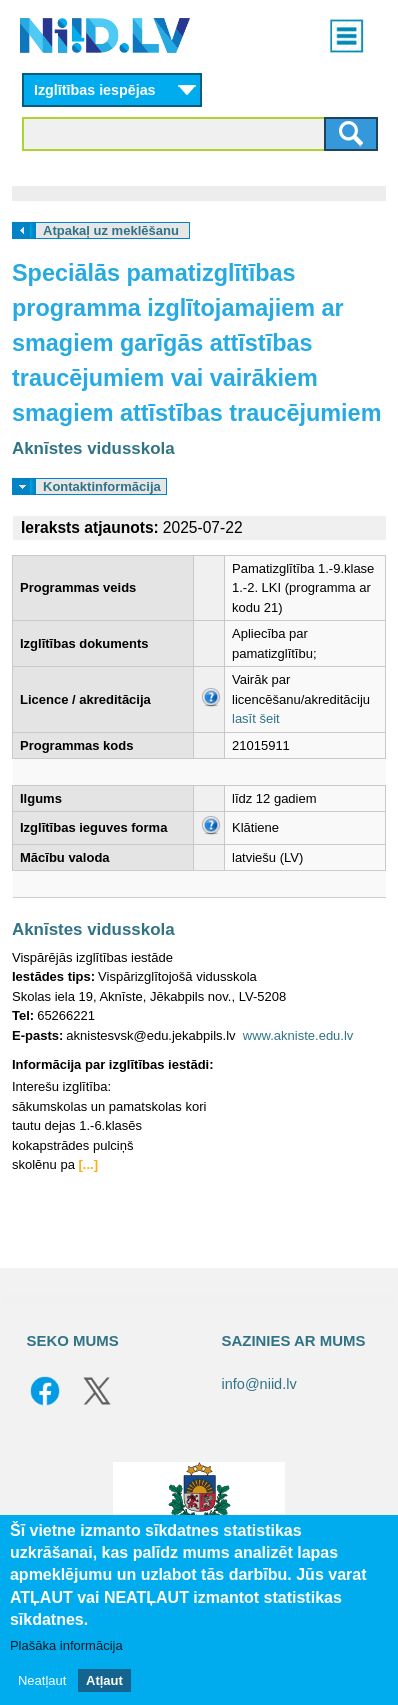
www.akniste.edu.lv (298, 1035)
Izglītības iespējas (95, 90)
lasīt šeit (256, 718)
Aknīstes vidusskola (93, 448)
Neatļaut (42, 1680)
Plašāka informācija (66, 1645)
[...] (89, 1164)
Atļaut (104, 1680)
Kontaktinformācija (102, 486)
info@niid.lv (259, 1384)
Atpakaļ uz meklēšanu (111, 230)
